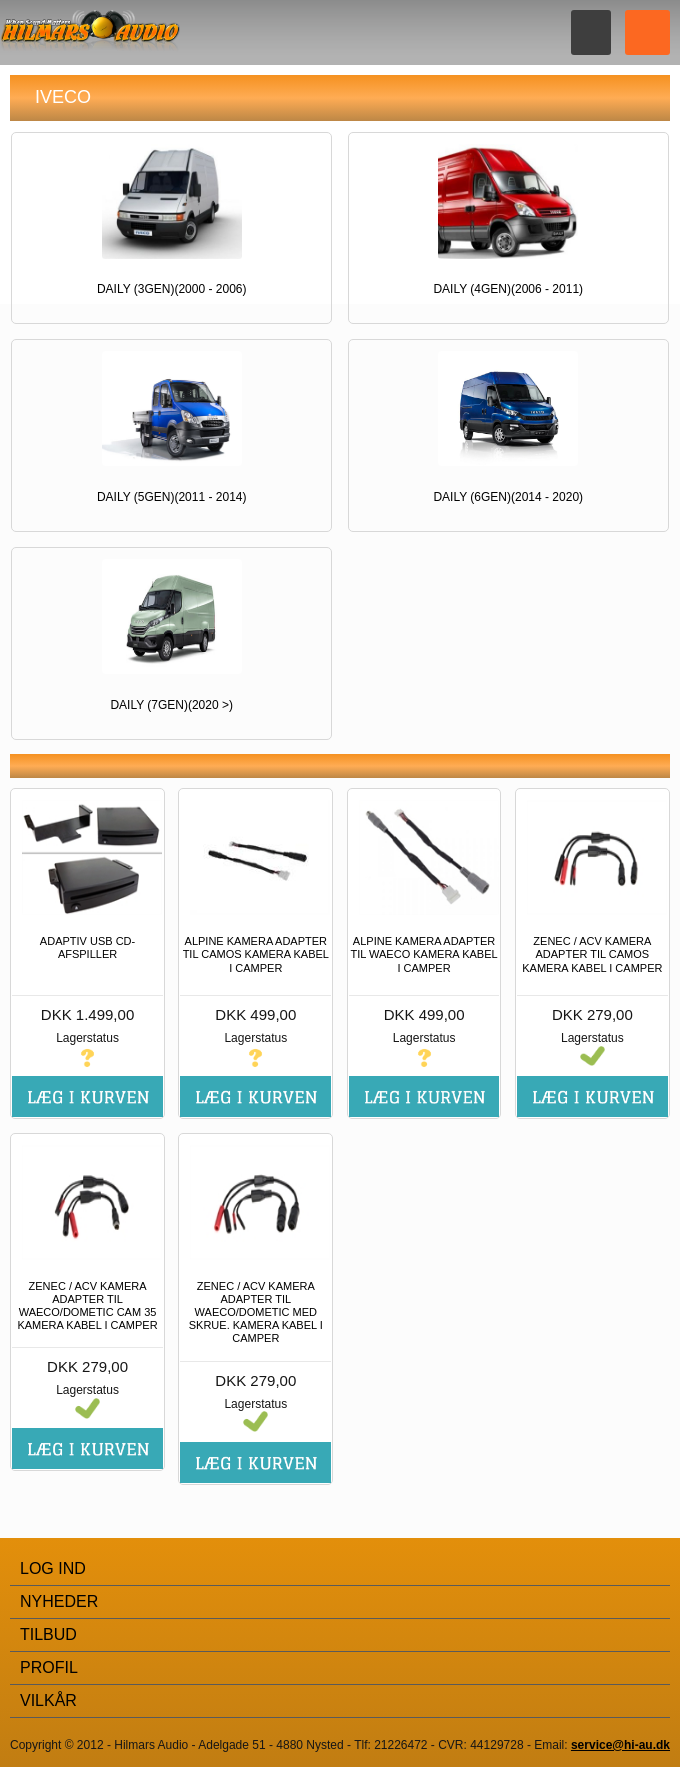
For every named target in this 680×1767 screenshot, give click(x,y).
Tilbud (48, 1634)
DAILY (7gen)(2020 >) (171, 705)
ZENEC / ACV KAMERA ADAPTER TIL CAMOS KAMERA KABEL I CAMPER (592, 954)
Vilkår (48, 1700)
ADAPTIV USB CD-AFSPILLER (87, 947)
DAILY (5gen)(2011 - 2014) (172, 497)
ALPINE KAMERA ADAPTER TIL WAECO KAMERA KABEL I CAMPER (424, 954)
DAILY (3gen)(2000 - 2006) (172, 289)
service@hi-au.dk (620, 1745)
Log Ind (53, 1568)
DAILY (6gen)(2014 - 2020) (508, 497)
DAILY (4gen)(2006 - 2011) (508, 289)
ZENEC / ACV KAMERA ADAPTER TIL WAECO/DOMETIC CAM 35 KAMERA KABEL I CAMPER (87, 1306)
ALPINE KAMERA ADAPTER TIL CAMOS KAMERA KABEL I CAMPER (256, 954)
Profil (49, 1667)
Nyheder (59, 1601)
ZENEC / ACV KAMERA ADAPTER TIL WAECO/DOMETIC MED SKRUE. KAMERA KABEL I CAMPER (256, 1312)
